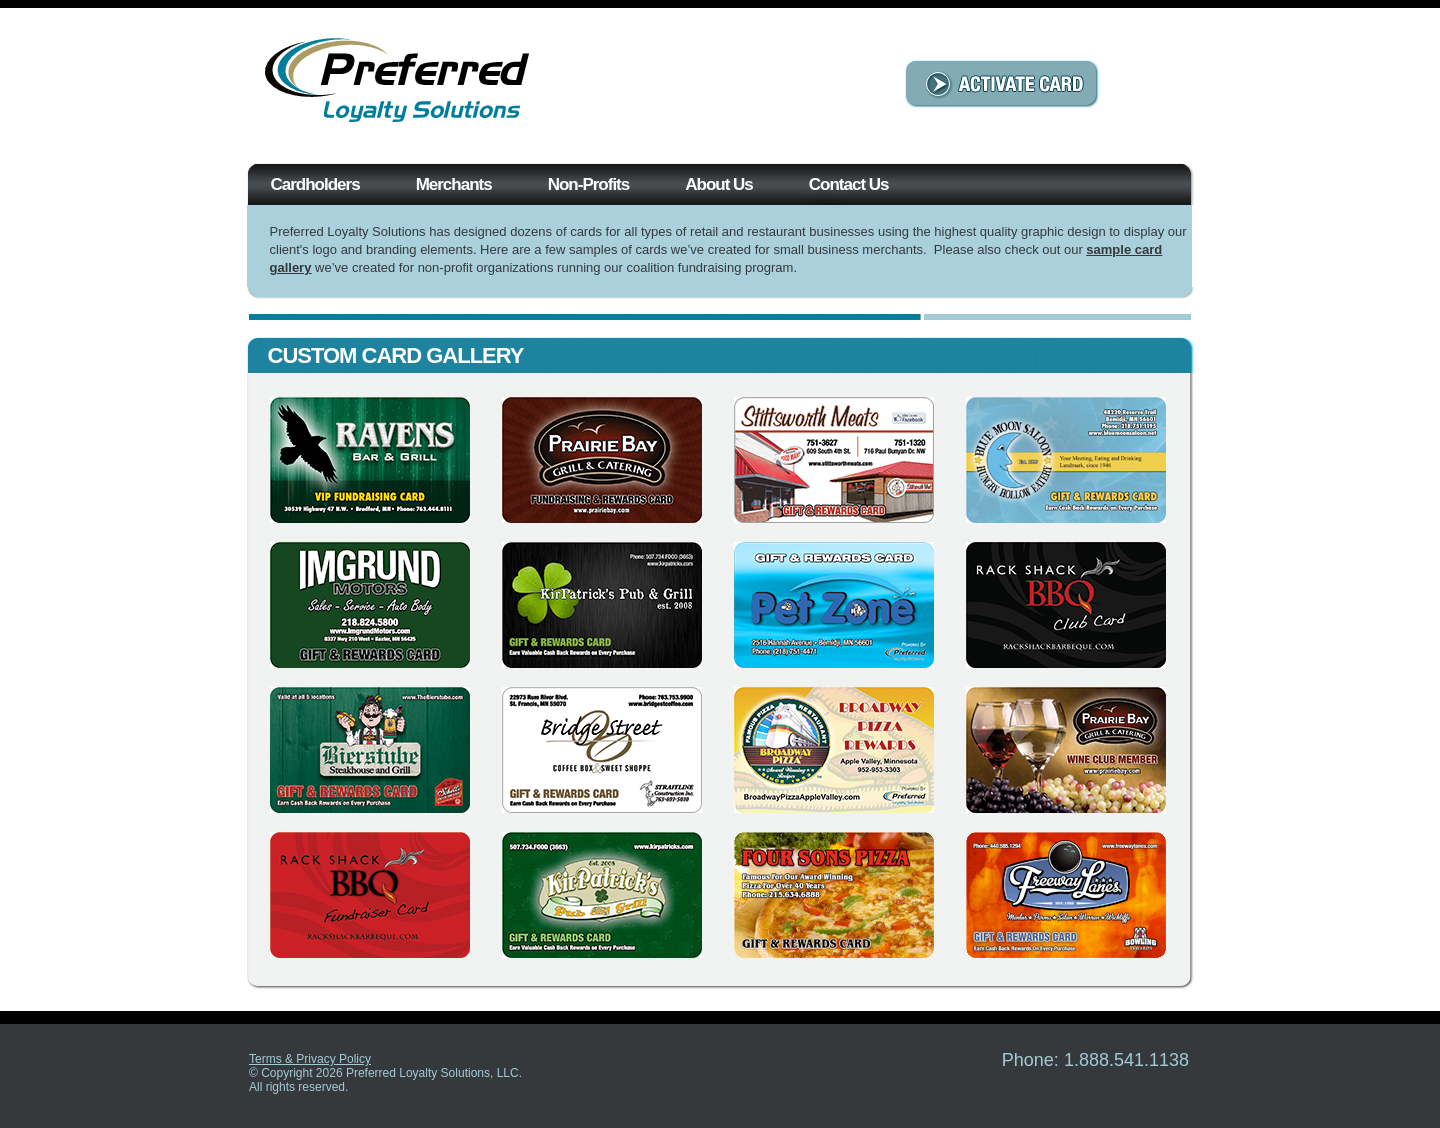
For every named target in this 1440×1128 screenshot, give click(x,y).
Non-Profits (589, 184)
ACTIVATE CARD (1002, 84)
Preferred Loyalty (400, 83)
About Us (719, 184)
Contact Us (849, 184)
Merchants (454, 184)
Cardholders (315, 184)
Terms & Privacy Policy (310, 1059)
